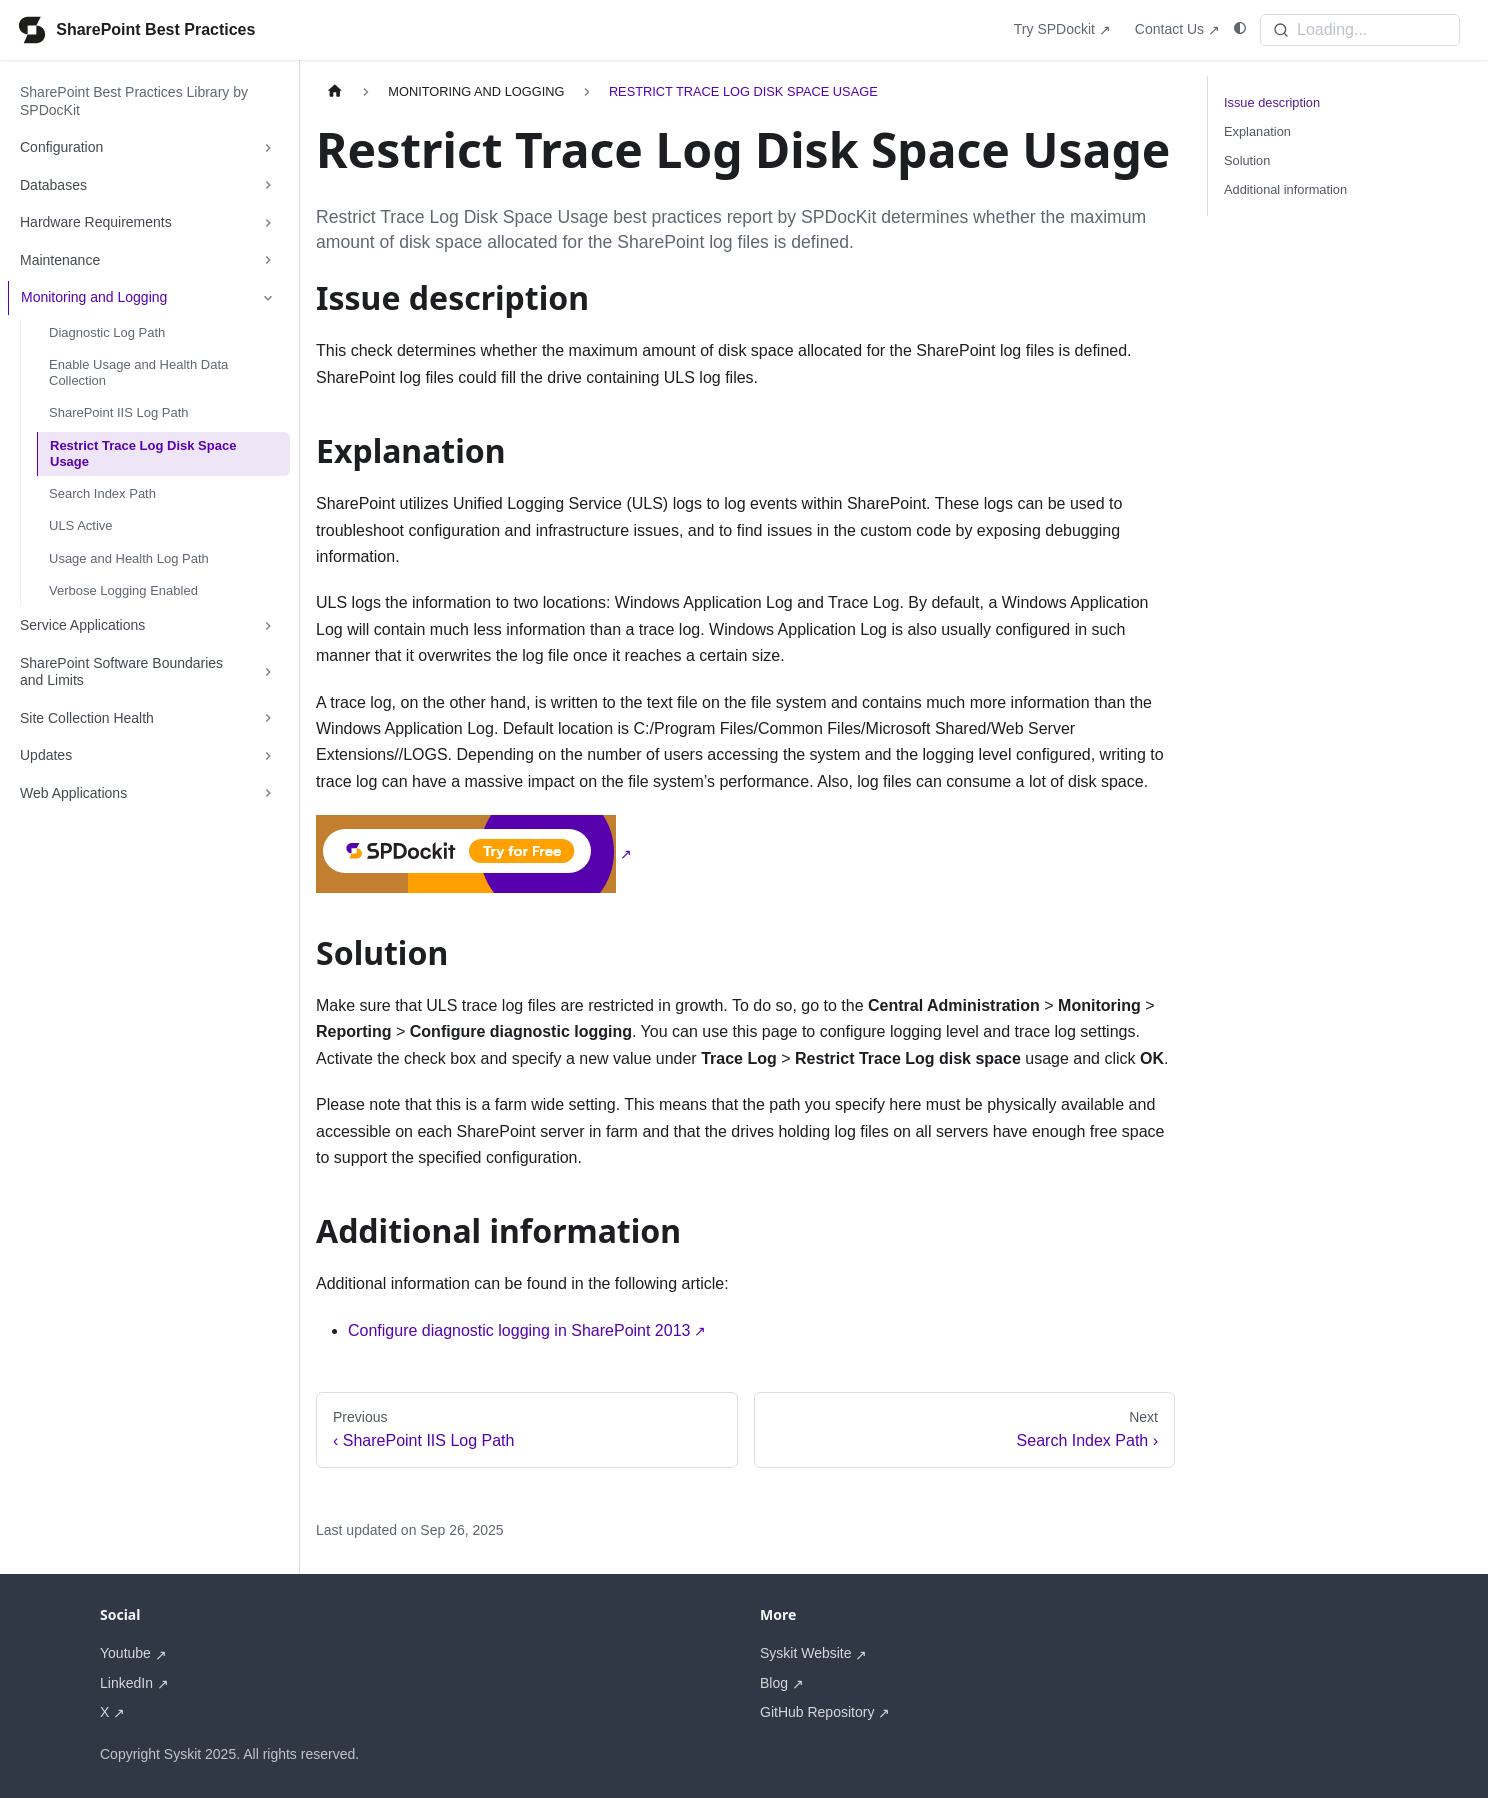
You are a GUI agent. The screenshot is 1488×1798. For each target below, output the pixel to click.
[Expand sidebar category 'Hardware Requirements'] (268, 223)
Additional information (1285, 189)
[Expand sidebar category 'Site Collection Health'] (268, 719)
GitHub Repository (817, 1712)
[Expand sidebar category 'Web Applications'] (268, 794)
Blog (774, 1683)
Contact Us (1169, 29)
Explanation (1257, 131)
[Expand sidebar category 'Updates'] (268, 756)
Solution (1247, 160)
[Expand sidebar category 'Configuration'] (268, 148)
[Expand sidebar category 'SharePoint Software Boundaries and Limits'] (268, 672)
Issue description (1272, 102)
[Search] (1360, 30)
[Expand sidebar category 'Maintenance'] (268, 261)
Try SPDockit (1054, 29)
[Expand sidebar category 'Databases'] (268, 186)
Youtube (125, 1653)
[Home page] (335, 91)
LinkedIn (126, 1683)
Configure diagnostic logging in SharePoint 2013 (519, 1330)
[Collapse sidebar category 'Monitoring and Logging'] (268, 298)
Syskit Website (806, 1653)
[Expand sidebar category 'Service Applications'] (268, 626)
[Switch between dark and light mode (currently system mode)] (1240, 28)
